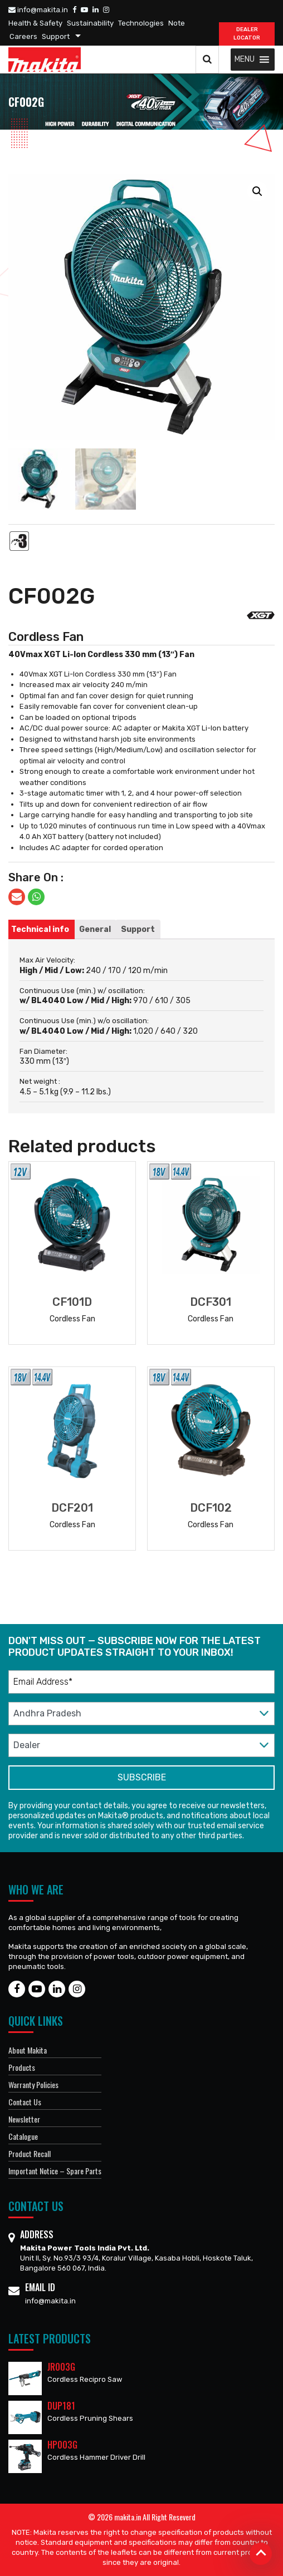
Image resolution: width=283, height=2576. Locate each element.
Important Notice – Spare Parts (54, 2171)
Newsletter (24, 2119)
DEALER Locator (246, 33)
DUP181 (61, 2405)
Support (56, 36)
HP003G (62, 2444)
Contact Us (24, 2102)
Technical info (40, 929)
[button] (245, 59)
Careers (23, 36)
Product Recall (29, 2153)
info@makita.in (38, 10)
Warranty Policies (33, 2084)
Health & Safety (35, 23)
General (95, 929)
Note (176, 23)
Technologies (141, 23)
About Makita (27, 2050)
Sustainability (90, 23)
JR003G (61, 2366)
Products (21, 2067)
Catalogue (23, 2136)
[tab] (40, 929)
